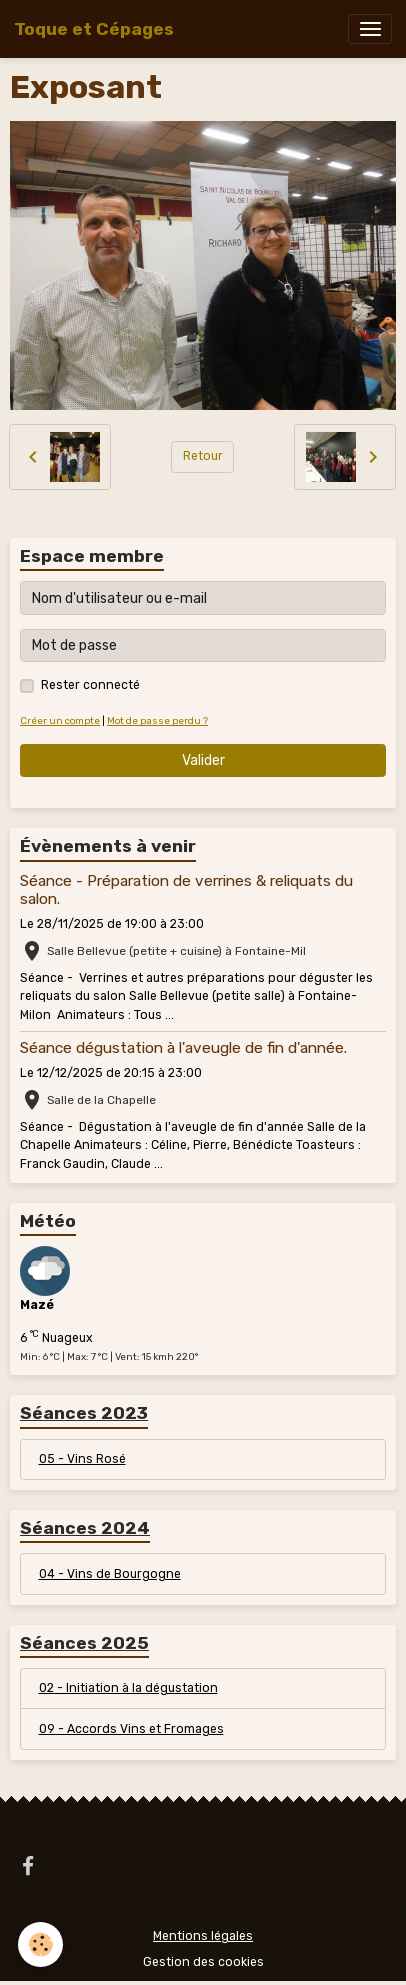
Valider (203, 760)
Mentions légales (203, 1936)
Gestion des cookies (203, 1962)
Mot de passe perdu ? (157, 720)
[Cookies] (40, 1944)
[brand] (94, 29)
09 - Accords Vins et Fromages (131, 1729)
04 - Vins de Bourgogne (110, 1574)
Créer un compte (60, 720)
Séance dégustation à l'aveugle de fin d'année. (183, 1048)
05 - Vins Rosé (82, 1459)
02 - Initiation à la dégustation (128, 1688)
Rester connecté (90, 685)
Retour (203, 456)
